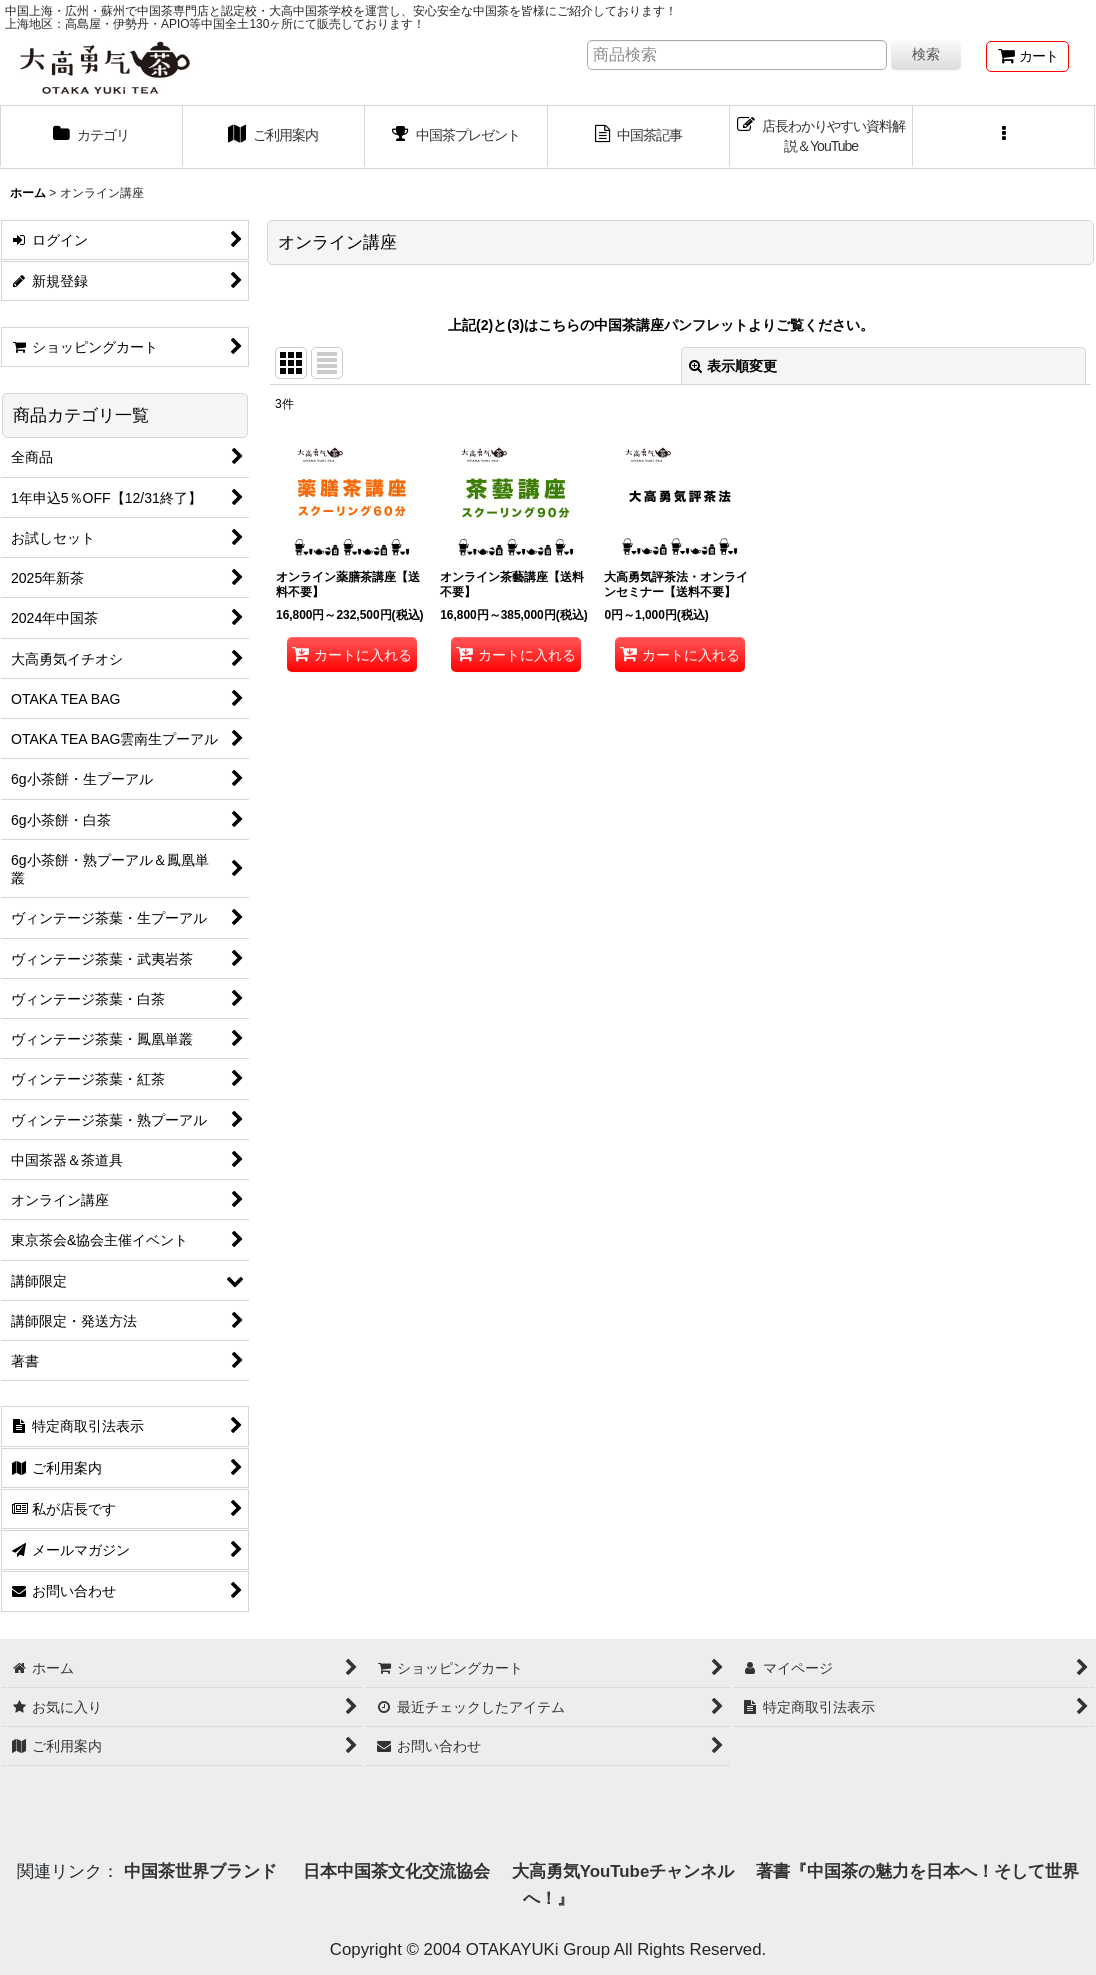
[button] (1004, 137)
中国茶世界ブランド (203, 1871)
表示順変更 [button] (733, 366)
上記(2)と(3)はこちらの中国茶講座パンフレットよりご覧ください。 (661, 325)
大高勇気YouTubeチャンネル (623, 1871)
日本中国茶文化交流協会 (396, 1871)
